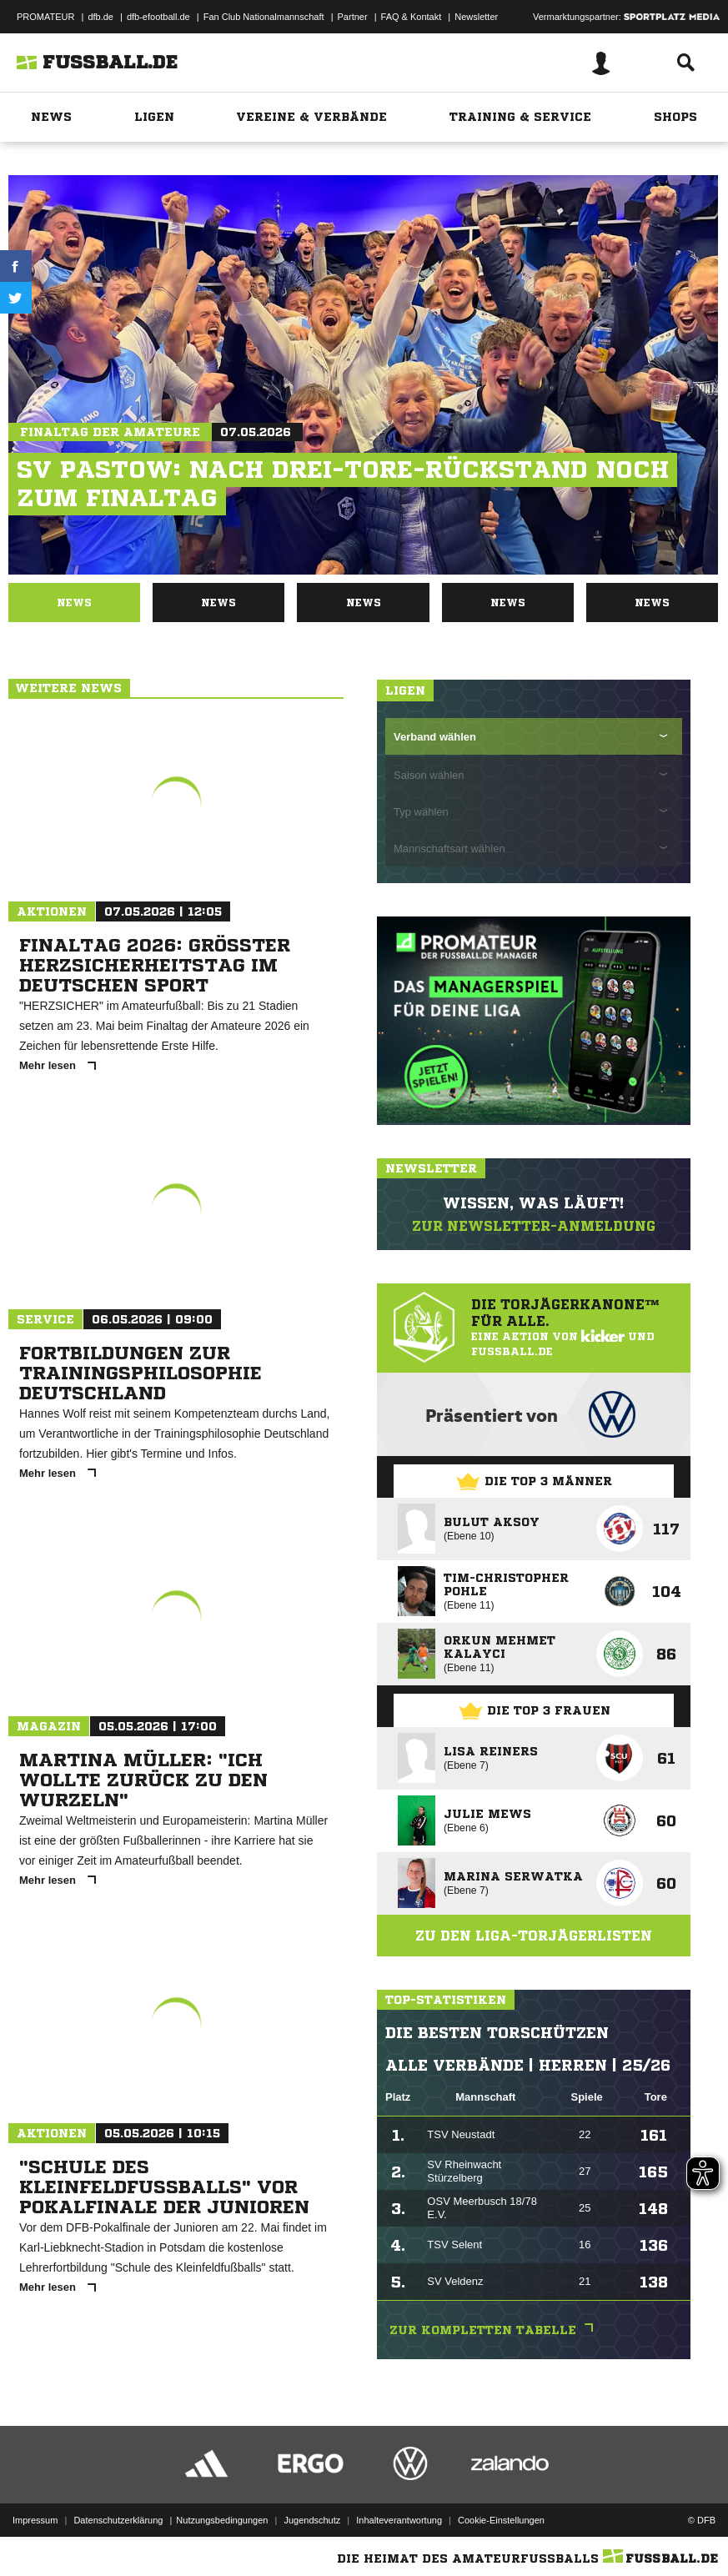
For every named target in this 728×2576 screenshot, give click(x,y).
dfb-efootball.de (158, 17)
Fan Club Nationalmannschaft (263, 17)
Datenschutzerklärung (118, 2520)
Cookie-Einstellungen (501, 2520)
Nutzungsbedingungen (222, 2520)
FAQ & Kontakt (411, 17)
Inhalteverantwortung (399, 2520)
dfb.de (100, 17)
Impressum (35, 2520)
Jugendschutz (312, 2520)
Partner (353, 17)
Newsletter (476, 17)
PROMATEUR (45, 17)
